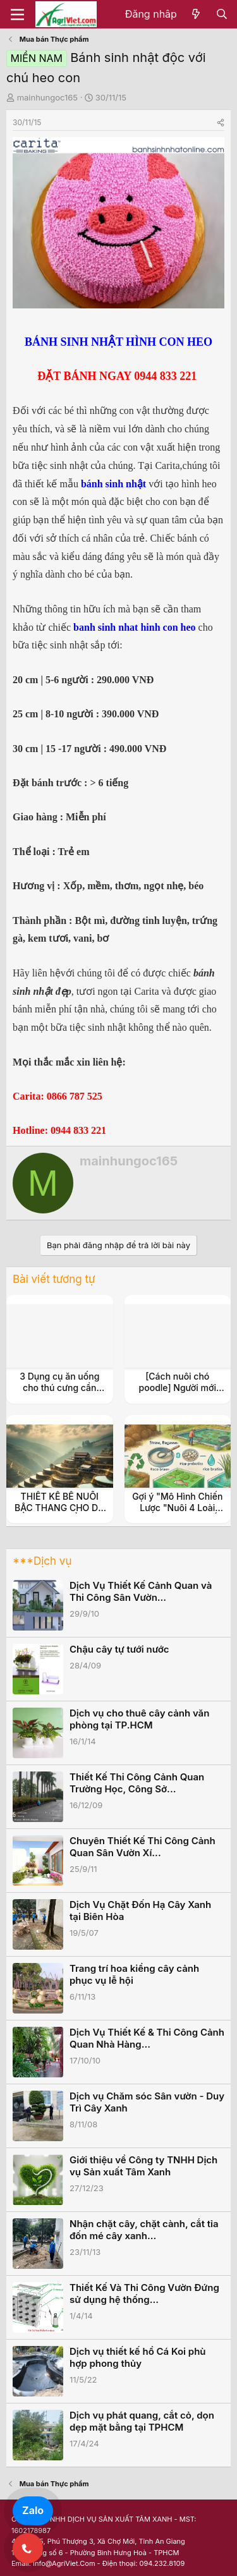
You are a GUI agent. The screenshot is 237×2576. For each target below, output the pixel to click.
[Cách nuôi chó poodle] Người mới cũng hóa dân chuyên (177, 1387)
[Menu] (17, 14)
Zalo (33, 2510)
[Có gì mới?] (196, 14)
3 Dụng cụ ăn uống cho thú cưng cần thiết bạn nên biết (59, 1387)
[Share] (220, 122)
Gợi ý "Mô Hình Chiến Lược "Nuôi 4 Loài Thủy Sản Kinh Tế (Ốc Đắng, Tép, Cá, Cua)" (177, 1513)
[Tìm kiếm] (221, 14)
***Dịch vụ (42, 1561)
